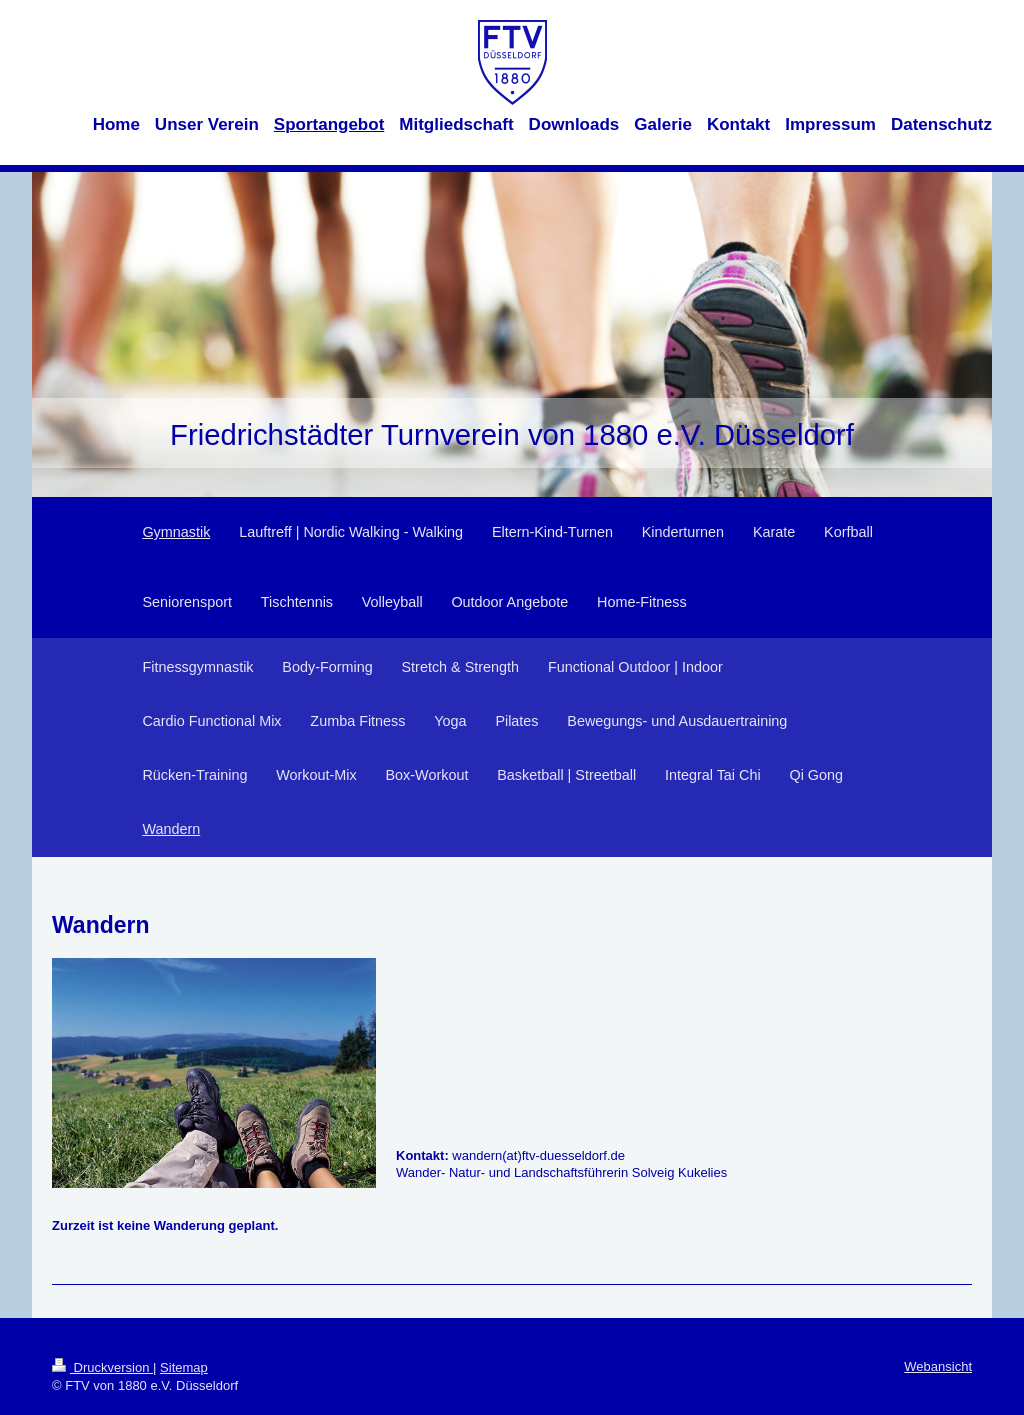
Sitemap (184, 1367)
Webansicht (938, 1366)
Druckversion (102, 1367)
